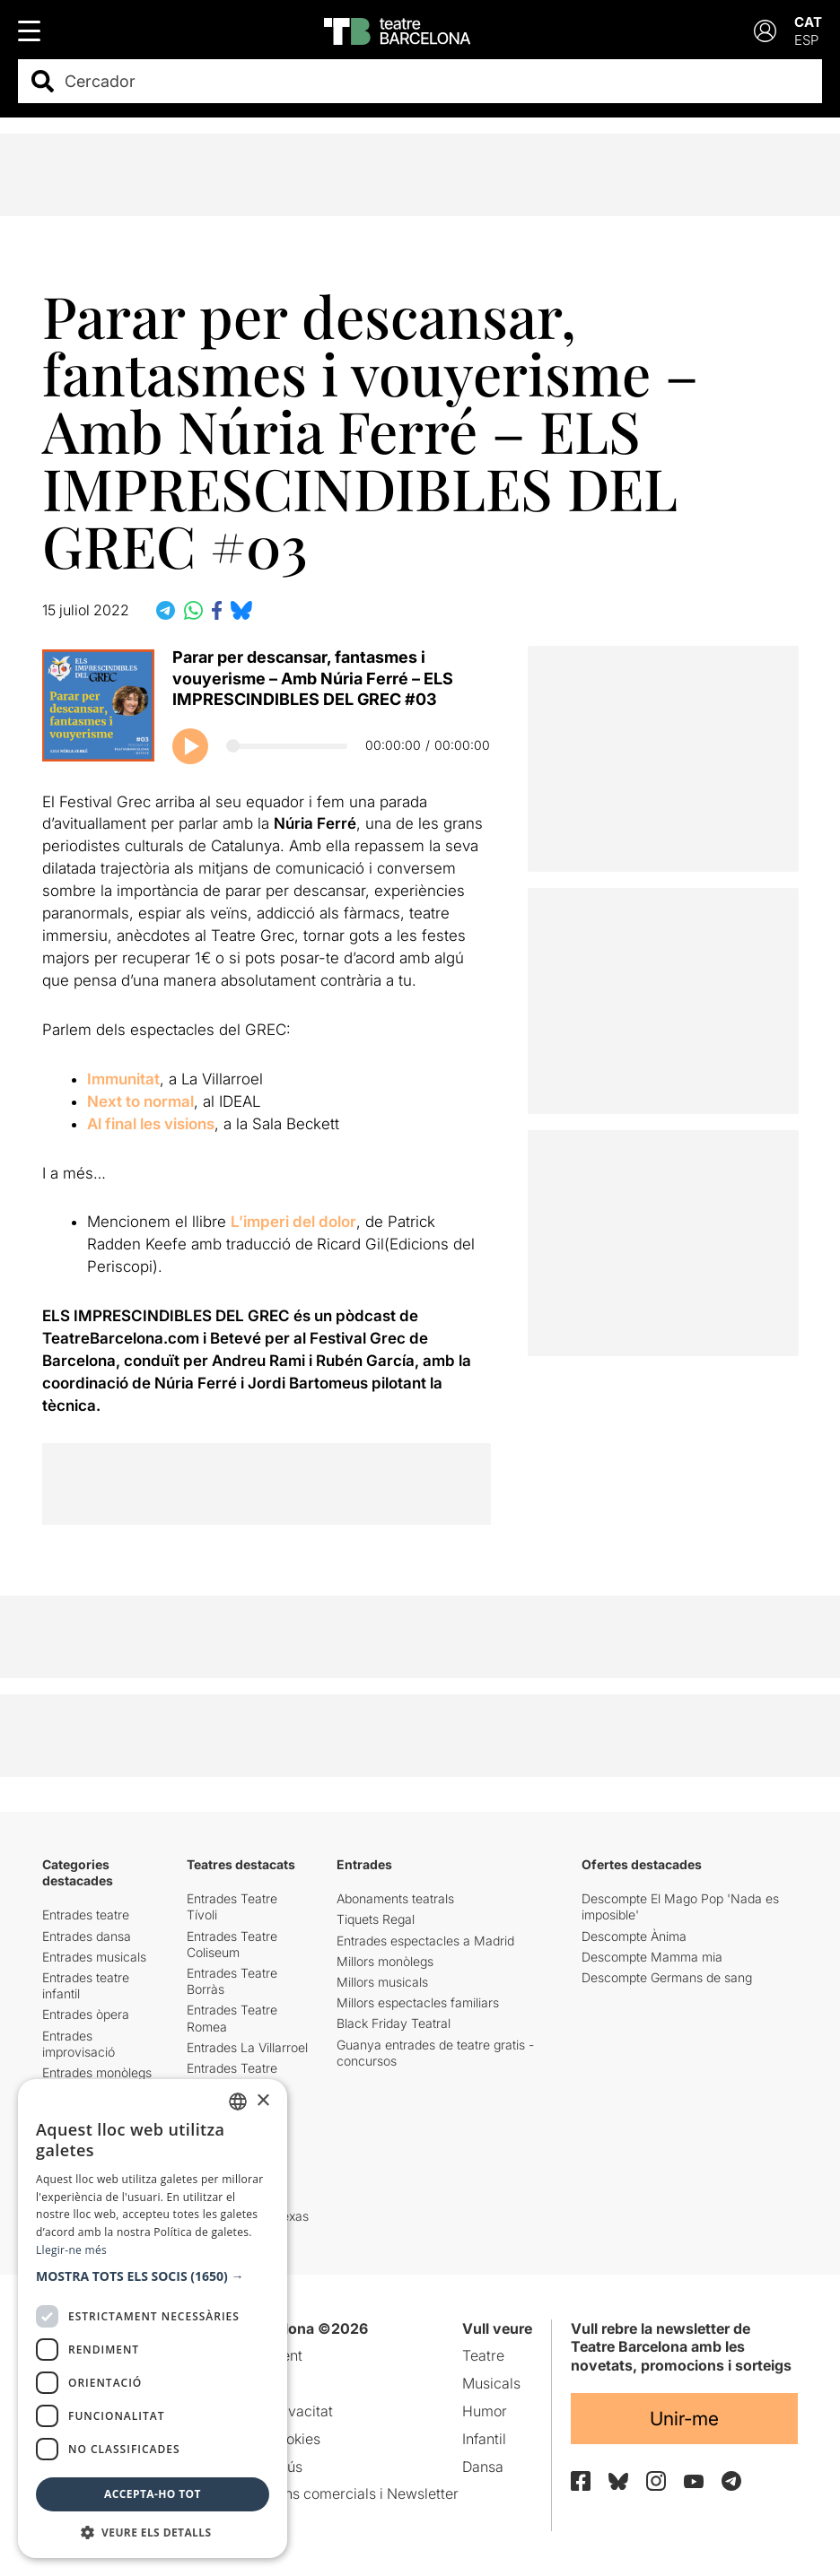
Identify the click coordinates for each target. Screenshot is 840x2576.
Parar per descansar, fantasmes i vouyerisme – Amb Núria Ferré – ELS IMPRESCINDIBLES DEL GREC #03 (312, 678)
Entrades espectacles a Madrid (425, 1940)
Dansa (482, 2467)
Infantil (484, 2439)
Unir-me (684, 2418)
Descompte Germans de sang (667, 1977)
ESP (806, 39)
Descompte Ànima (634, 1936)
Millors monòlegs (385, 1961)
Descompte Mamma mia (652, 1956)
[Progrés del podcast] (287, 746)
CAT (808, 21)
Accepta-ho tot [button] (152, 2494)
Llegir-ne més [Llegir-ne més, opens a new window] (71, 2250)
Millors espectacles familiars (418, 2002)
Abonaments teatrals (395, 1898)
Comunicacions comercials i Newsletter (328, 2493)
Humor (484, 2411)
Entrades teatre (85, 1914)
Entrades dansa (86, 1936)
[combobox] (436, 81)
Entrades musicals (94, 1956)
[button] (152, 2276)
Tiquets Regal (376, 1919)
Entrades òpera (85, 2014)
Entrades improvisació (78, 2043)
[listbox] (238, 2101)
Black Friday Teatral (394, 2023)
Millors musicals (382, 1981)
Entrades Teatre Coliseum (232, 1944)
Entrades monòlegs (97, 2072)
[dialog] (152, 2318)
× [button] (262, 2101)
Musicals (491, 2383)
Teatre (483, 2355)
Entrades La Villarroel (247, 2047)
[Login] (765, 31)
